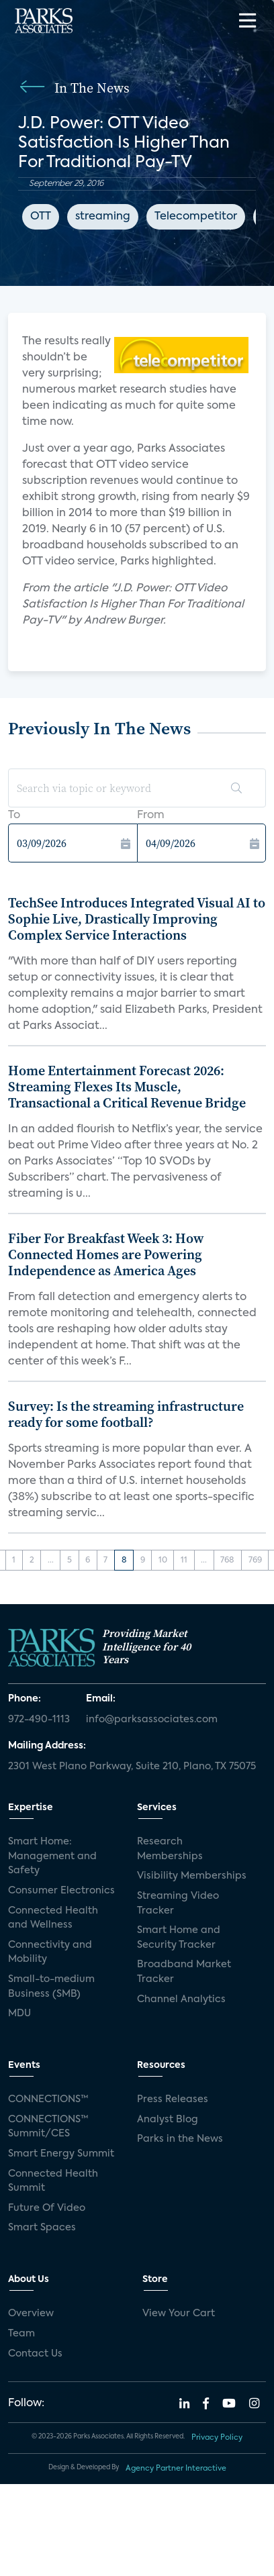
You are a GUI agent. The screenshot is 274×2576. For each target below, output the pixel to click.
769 (255, 1560)
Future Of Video (46, 2208)
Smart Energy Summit (61, 2154)
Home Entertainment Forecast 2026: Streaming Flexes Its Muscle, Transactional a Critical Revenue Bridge (127, 1086)
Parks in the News (180, 2139)
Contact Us (35, 2354)
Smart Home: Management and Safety (52, 1856)
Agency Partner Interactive (176, 2469)
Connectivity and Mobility (50, 1952)
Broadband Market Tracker (184, 1972)
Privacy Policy (216, 2438)
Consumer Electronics (61, 1890)
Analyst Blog (167, 2119)
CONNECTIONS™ (48, 2099)
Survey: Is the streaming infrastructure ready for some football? (126, 1414)
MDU (19, 2013)
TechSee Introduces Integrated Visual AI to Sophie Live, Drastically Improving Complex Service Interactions (136, 918)
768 (227, 1560)
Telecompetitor (195, 216)
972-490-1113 (39, 1719)
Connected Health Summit (53, 2181)
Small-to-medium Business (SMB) (51, 1987)
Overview (31, 2313)
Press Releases (172, 2099)
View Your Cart (178, 2313)
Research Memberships (170, 1849)
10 (162, 1560)
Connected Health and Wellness (53, 1918)
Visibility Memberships (191, 1876)
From (151, 815)
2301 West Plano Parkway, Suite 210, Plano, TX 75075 (132, 1766)
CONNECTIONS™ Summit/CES (48, 2127)
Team (21, 2333)
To (14, 815)
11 (184, 1560)
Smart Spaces (42, 2227)
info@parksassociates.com (152, 1719)
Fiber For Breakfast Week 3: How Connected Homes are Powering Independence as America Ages (106, 1254)
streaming (102, 216)
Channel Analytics (181, 1999)
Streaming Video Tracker (178, 1903)
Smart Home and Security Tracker (178, 1938)
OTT (40, 216)
